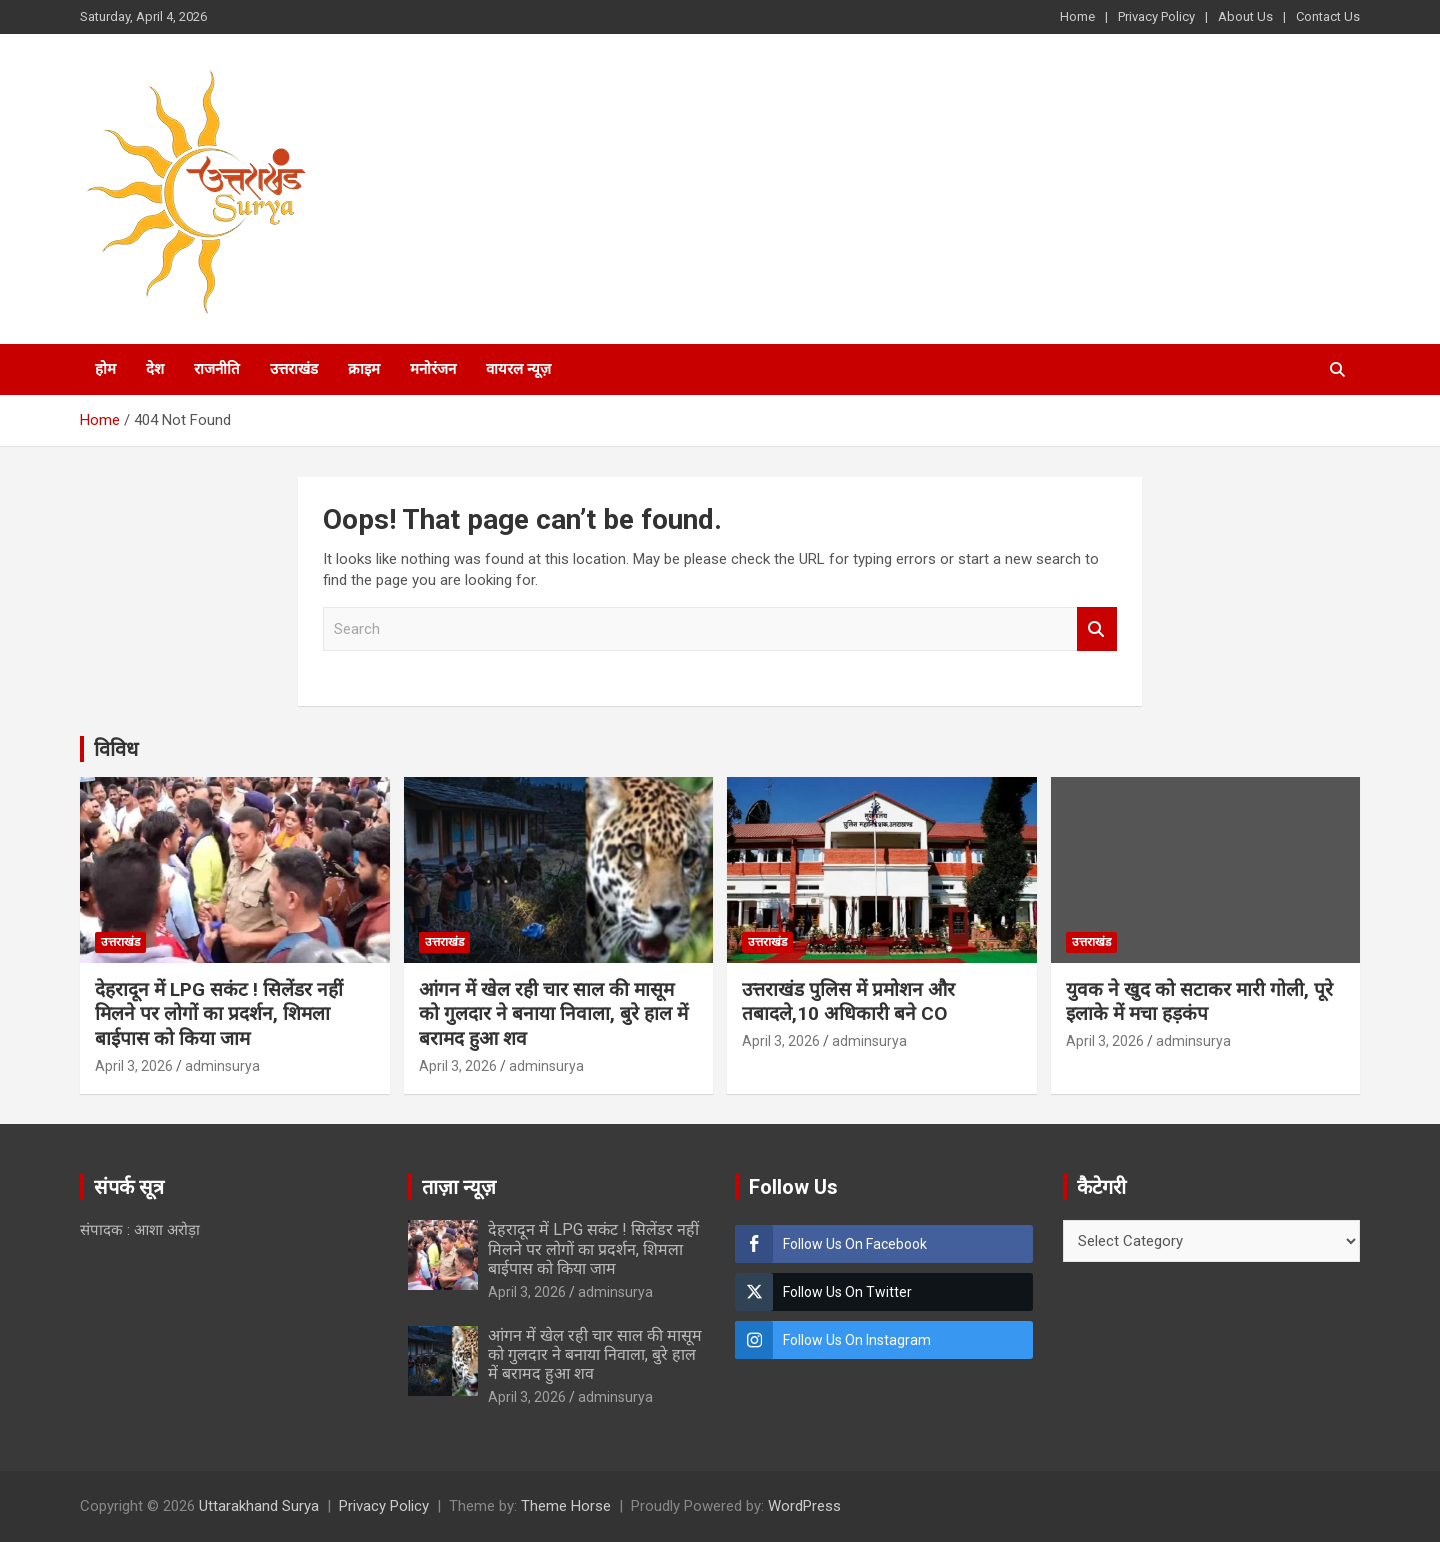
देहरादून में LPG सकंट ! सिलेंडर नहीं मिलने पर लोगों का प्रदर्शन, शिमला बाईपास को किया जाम (219, 1014)
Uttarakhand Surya (259, 1506)
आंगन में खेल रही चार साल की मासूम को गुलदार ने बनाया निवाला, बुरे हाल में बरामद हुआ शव (553, 1014)
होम (105, 369)
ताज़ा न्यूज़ (459, 1187)
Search (1097, 629)
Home (1077, 16)
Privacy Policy (1156, 16)
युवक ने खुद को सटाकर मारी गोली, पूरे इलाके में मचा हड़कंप (1199, 1002)
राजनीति (217, 369)
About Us (1245, 16)
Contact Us (1328, 16)
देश (155, 369)
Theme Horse (566, 1506)
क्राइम (364, 369)
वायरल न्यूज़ (518, 369)
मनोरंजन (433, 369)
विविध (116, 749)
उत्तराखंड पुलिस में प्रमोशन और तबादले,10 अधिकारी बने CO (848, 1002)
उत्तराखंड (294, 369)
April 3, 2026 (134, 1066)
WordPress (804, 1506)
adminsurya (222, 1066)
